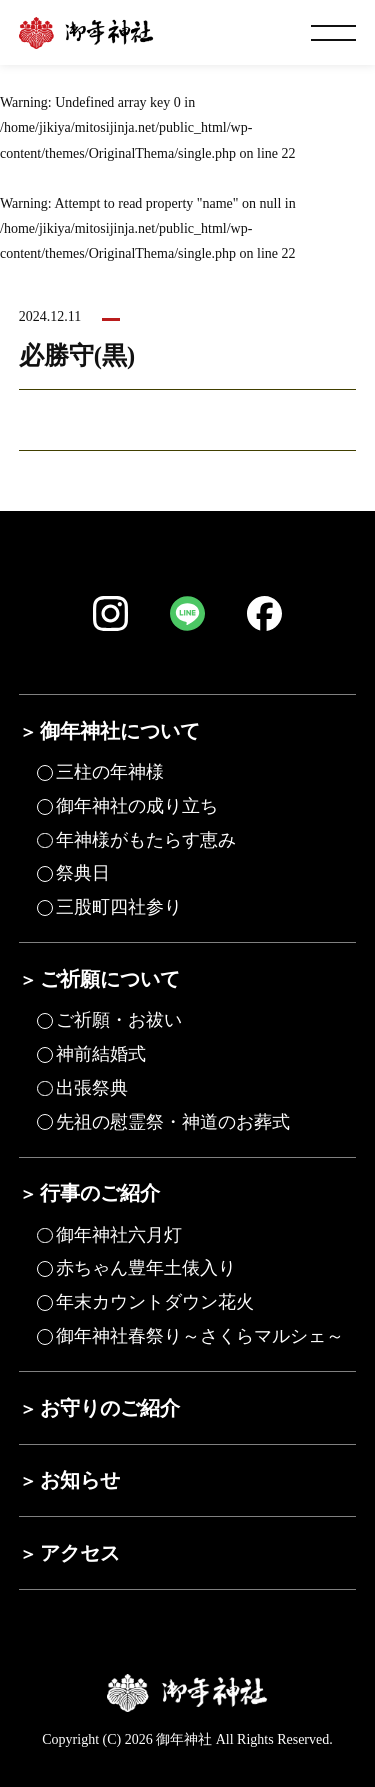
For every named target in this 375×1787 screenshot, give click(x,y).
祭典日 (83, 873)
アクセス (80, 1553)
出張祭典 (92, 1088)
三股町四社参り (119, 907)
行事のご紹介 (100, 1193)
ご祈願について (110, 979)
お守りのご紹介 (110, 1408)
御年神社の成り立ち (137, 806)
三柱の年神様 (110, 772)
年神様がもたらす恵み (146, 840)
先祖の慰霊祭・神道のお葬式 (173, 1122)
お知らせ (80, 1480)
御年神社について (120, 731)
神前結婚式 (101, 1054)
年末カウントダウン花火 (155, 1302)
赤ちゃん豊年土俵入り (146, 1268)
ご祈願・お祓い (119, 1020)
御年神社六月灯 (119, 1235)
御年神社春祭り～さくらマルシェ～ (200, 1336)
